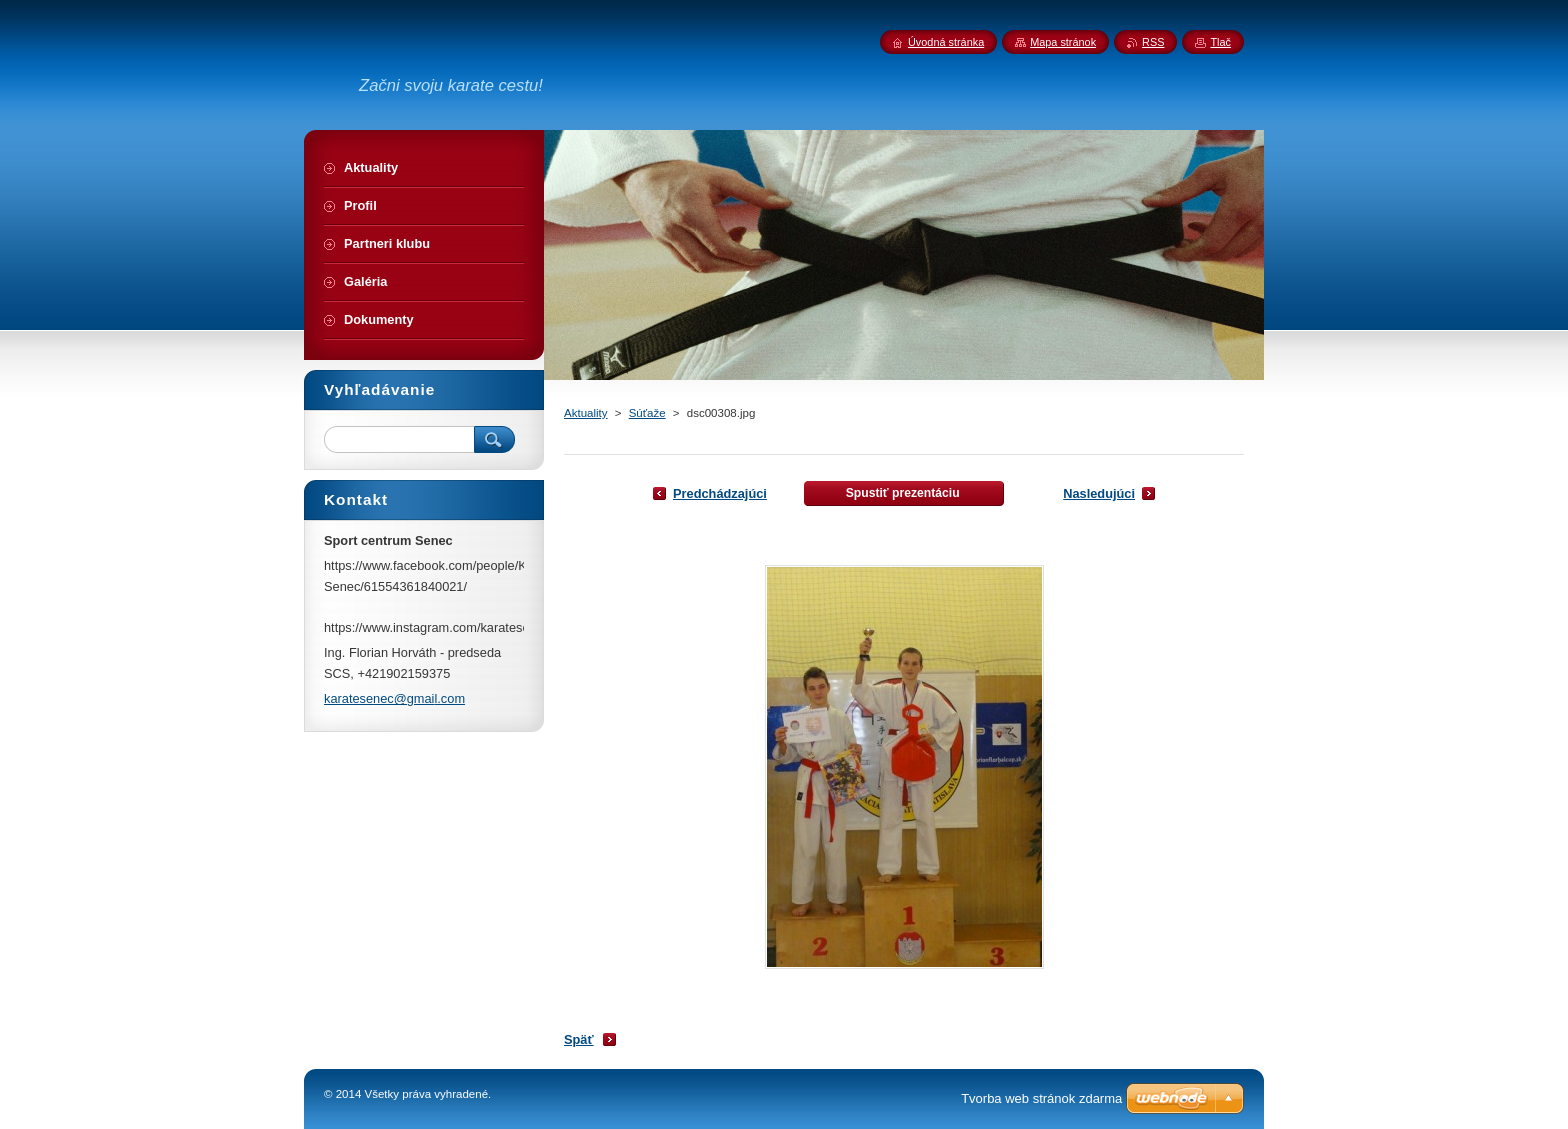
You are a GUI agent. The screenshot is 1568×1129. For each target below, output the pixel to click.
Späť (579, 1039)
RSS (1153, 42)
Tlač (1220, 42)
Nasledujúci (1099, 493)
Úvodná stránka (946, 42)
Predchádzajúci (720, 493)
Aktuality (586, 413)
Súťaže (647, 413)
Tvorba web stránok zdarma (1041, 1098)
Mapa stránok (1063, 42)
